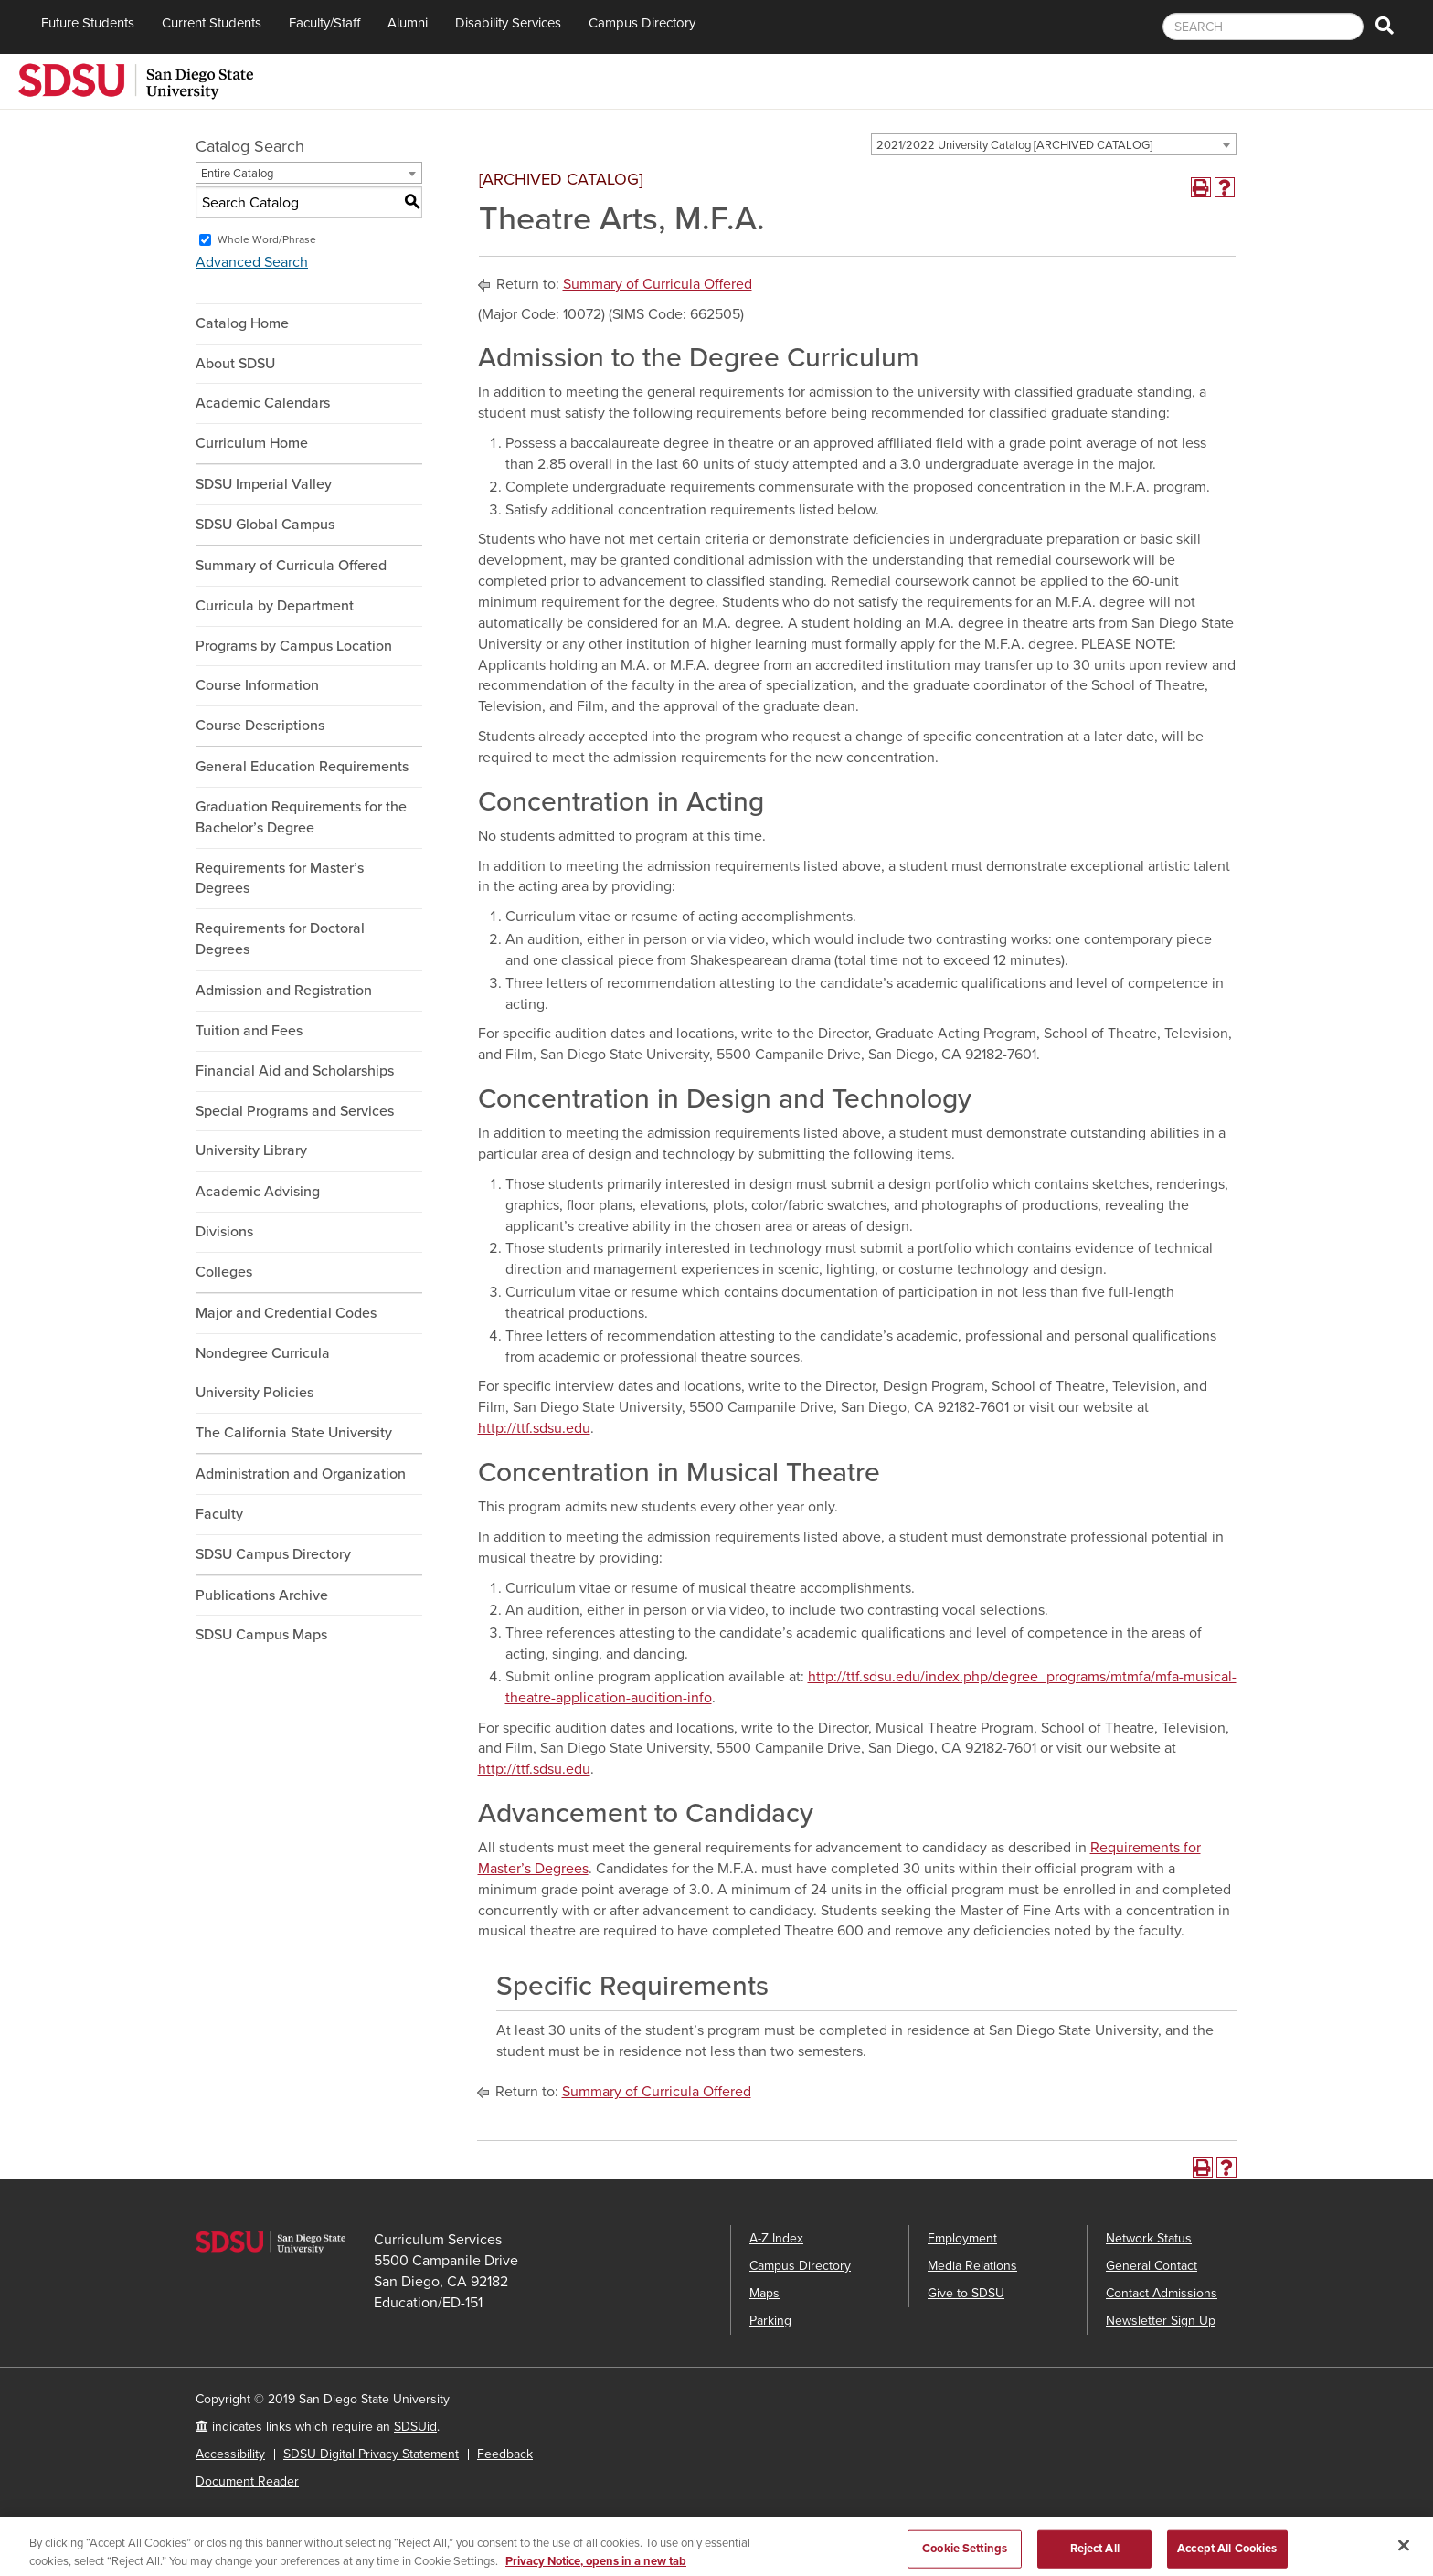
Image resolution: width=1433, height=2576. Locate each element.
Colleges (224, 1272)
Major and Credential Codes (286, 1313)
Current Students (211, 23)
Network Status (1149, 2238)
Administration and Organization (301, 1474)
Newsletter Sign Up (1160, 2320)
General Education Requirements (302, 767)
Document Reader (247, 2481)
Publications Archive (262, 1595)
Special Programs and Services (295, 1111)
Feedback (505, 2454)
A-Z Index (776, 2238)
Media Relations (972, 2266)
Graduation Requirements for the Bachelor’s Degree (301, 817)
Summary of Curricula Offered (291, 566)
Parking (770, 2320)
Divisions (224, 1232)
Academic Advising (258, 1191)
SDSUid (415, 2426)
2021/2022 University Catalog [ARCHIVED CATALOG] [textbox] (1014, 145)
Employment (962, 2238)
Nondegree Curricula (263, 1353)
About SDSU (235, 364)
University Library (251, 1150)
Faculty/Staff (324, 23)
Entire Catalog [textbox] (237, 173)
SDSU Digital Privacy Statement (371, 2454)
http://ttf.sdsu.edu (534, 1428)
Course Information (257, 685)
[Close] (1404, 2555)
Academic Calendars (263, 403)
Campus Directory (642, 23)
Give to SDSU (966, 2293)
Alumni (407, 23)
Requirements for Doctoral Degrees (280, 939)
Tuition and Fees (249, 1031)
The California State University (294, 1433)
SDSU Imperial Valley (264, 484)
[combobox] (1054, 144)
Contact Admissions (1161, 2293)
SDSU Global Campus (265, 524)
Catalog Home (242, 323)
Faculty (219, 1514)
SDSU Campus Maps (261, 1635)
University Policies (254, 1392)
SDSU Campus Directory (273, 1554)
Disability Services (508, 23)
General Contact (1151, 2266)
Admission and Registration (284, 990)
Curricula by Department (275, 606)
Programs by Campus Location (294, 646)
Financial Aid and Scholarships (295, 1071)
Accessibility (230, 2454)
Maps (764, 2293)
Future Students (87, 23)
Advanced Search (252, 262)
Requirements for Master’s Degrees (280, 878)
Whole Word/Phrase (267, 239)
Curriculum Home (252, 443)
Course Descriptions (260, 725)
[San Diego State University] (135, 79)
